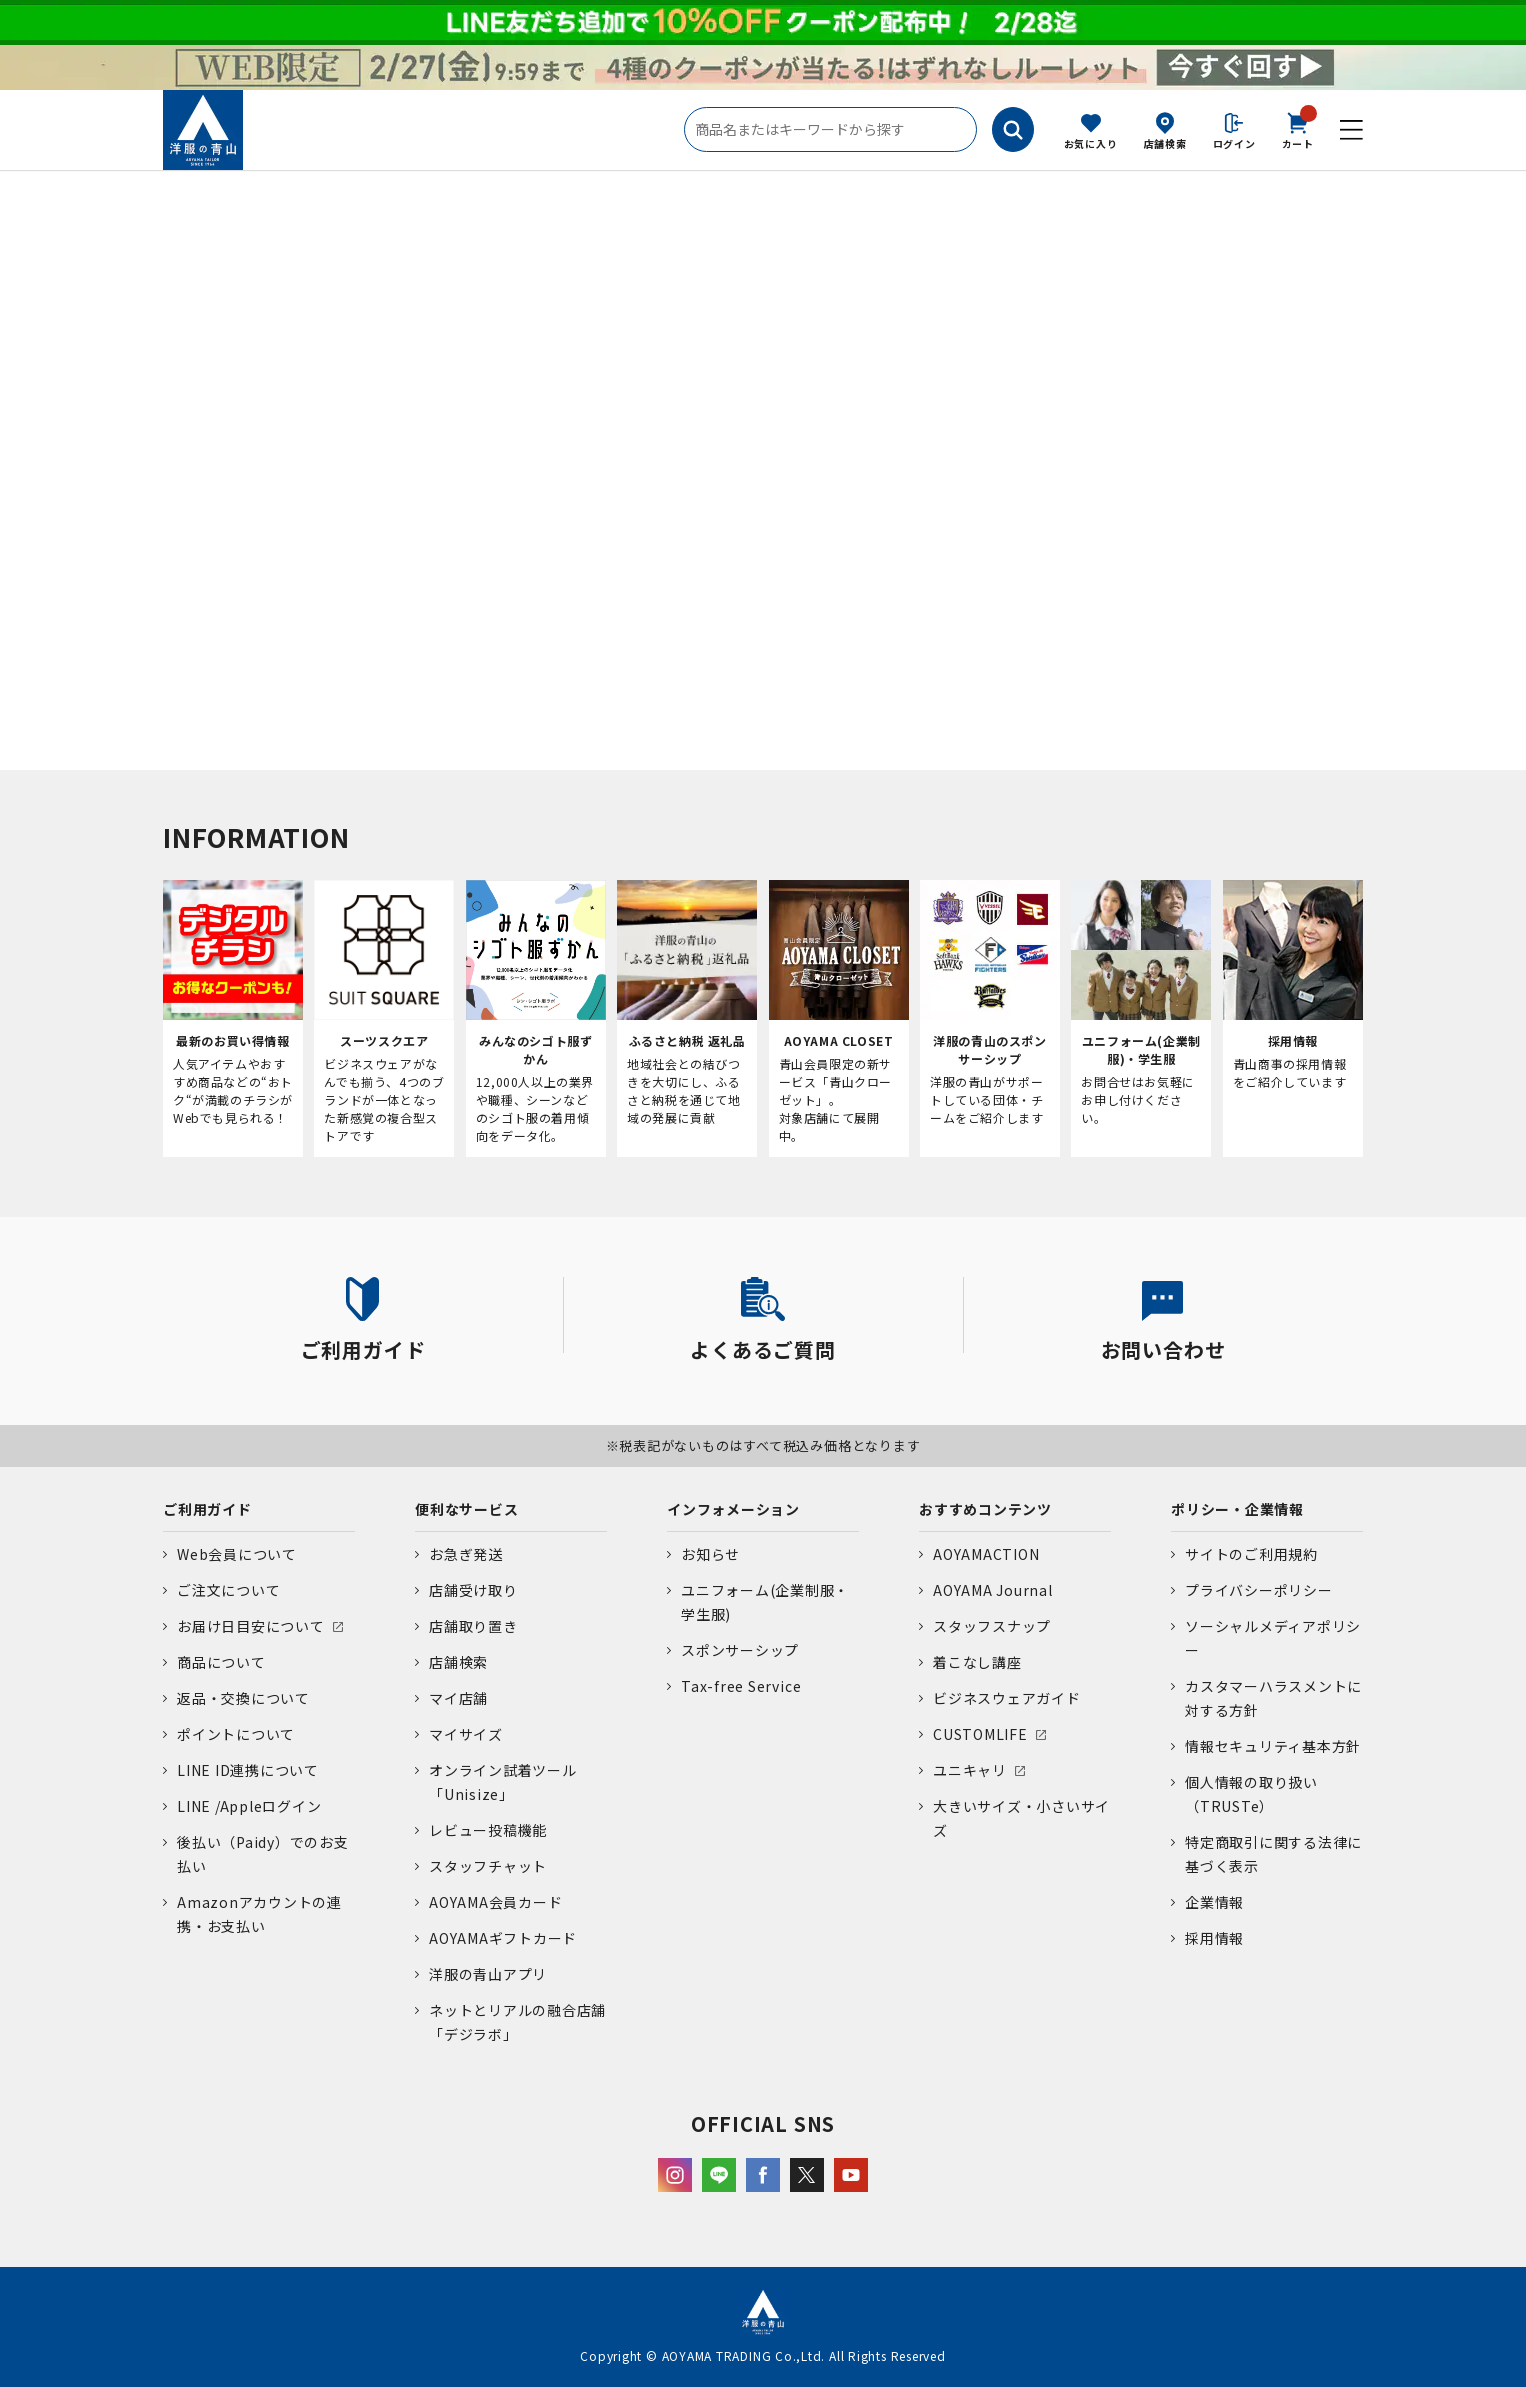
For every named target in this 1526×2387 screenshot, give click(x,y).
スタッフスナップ (992, 1626)
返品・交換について (243, 1698)
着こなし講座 (977, 1662)
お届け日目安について (251, 1626)
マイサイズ (466, 1734)
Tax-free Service (741, 1686)
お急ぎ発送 (466, 1554)
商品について (221, 1662)
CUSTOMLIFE (980, 1734)
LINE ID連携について (248, 1770)
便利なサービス (466, 1509)
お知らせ (710, 1554)
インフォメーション (733, 1509)
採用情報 (1214, 1938)
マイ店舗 (458, 1698)
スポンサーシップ (740, 1650)
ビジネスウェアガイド (1007, 1698)
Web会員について (237, 1554)
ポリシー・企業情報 (1237, 1509)
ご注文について (228, 1590)
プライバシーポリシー (1259, 1590)
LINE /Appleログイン (249, 1806)
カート (1298, 129)
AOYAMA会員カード (495, 1902)
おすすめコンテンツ (985, 1509)
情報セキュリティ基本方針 (1273, 1746)
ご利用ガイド (207, 1509)
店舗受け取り (473, 1590)
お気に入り (1091, 143)
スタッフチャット (488, 1866)
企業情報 (1214, 1902)
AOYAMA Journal (993, 1590)
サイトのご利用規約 (1251, 1554)
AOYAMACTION (986, 1554)
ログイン (1234, 143)
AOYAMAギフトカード (503, 1938)
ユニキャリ (970, 1770)
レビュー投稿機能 (488, 1830)
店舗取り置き (473, 1626)
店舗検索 (1165, 143)
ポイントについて (236, 1734)
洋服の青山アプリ (488, 1974)
